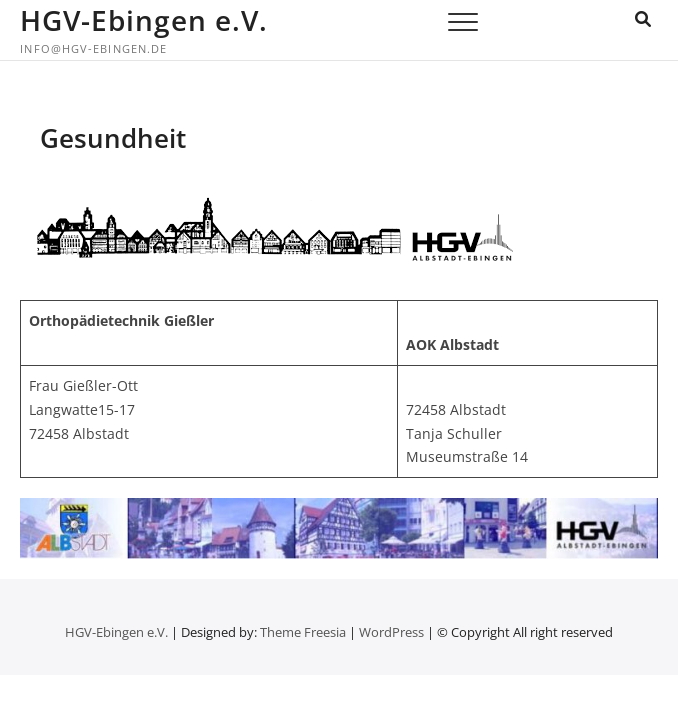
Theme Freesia (303, 632)
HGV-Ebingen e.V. (144, 20)
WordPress (391, 632)
